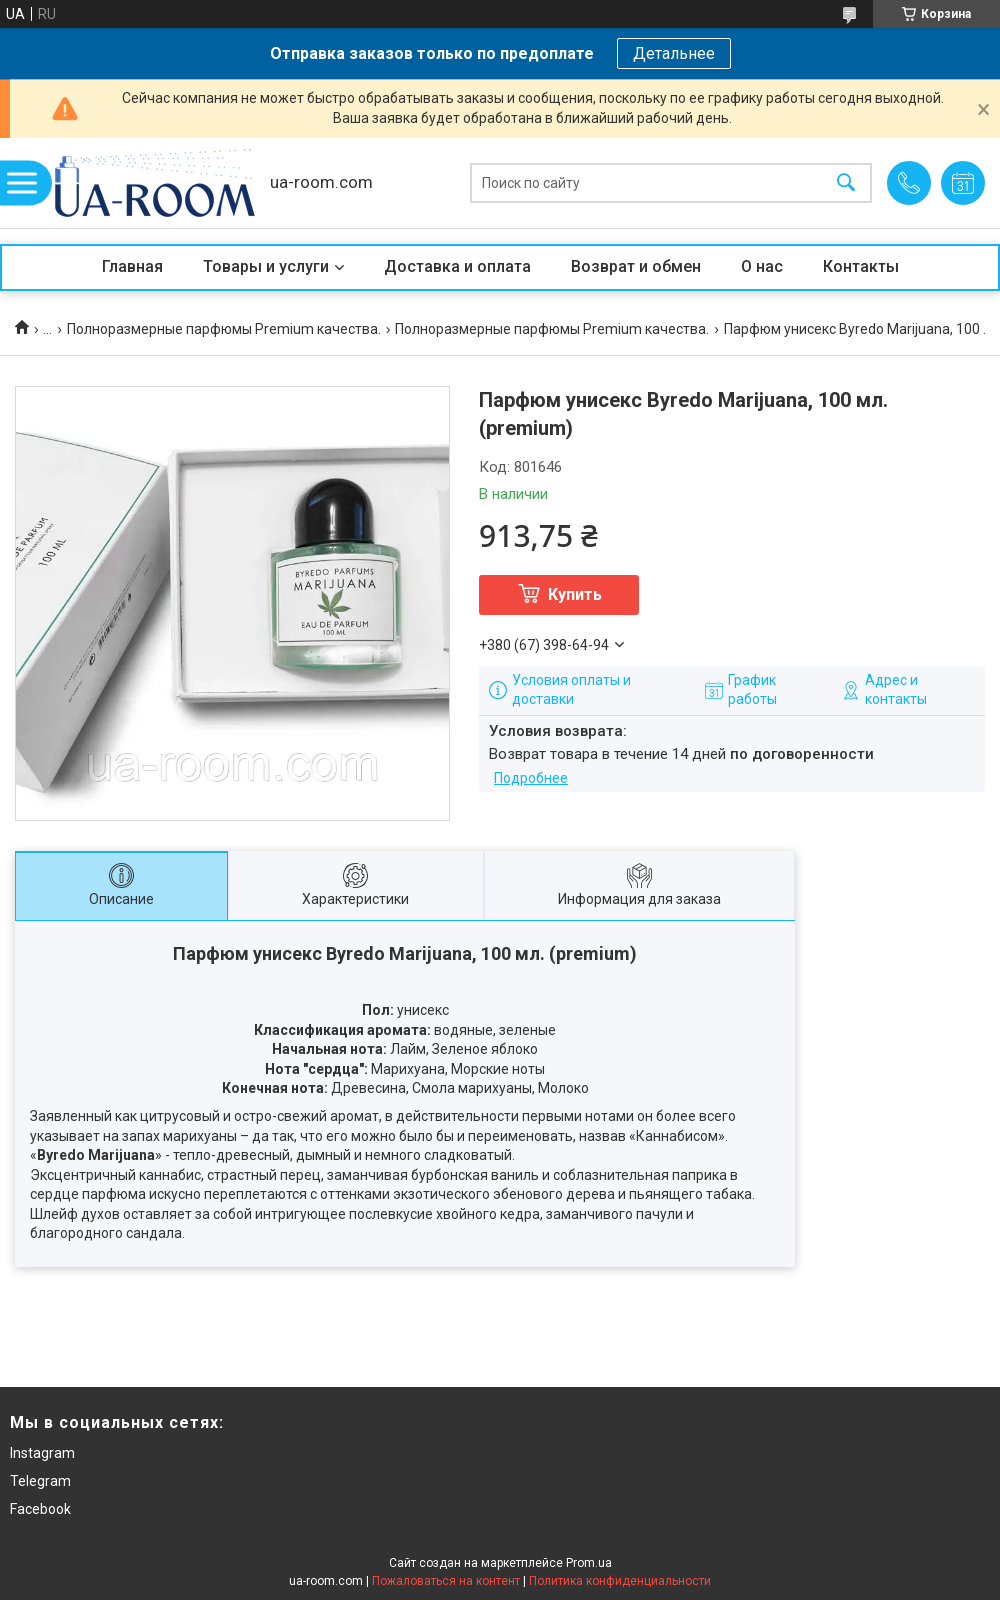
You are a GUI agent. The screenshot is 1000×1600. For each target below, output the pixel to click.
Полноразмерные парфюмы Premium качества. (224, 329)
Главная (132, 266)
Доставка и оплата (457, 266)
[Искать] (846, 183)
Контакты (861, 266)
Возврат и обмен (636, 266)
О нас (762, 266)
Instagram (42, 1453)
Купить (575, 594)
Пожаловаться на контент (446, 1581)
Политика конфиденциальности (620, 1581)
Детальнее (674, 53)
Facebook (40, 1509)
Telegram (40, 1481)
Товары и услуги (266, 266)
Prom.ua (589, 1563)
